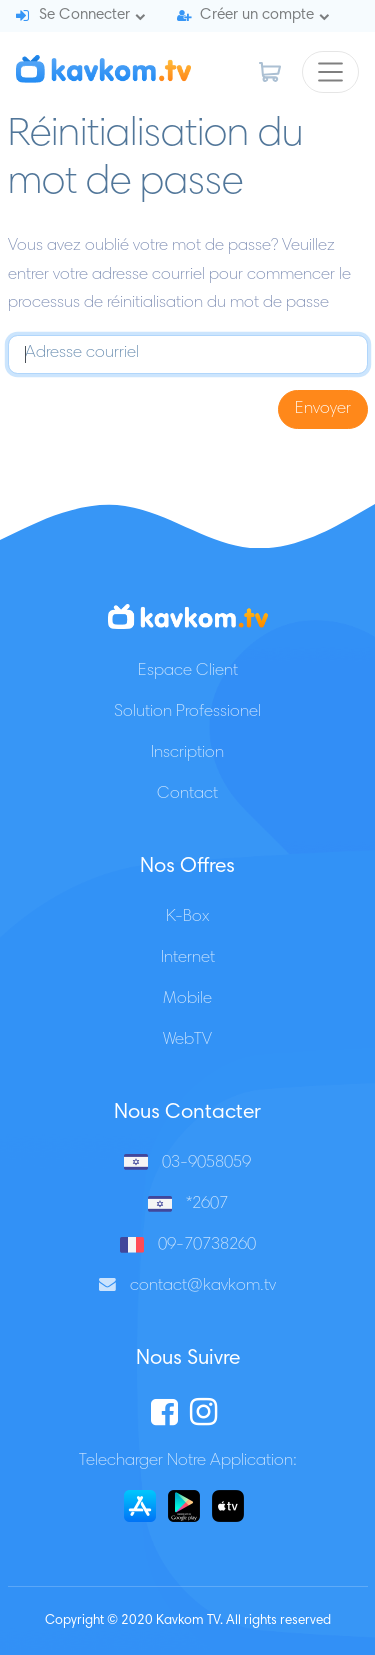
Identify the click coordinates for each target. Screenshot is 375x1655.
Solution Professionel (187, 712)
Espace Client (188, 671)
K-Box (187, 917)
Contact (187, 794)
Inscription (187, 753)
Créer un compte (257, 15)
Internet (188, 958)
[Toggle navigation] (331, 72)
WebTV (187, 1040)
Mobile (187, 999)
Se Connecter (84, 15)
